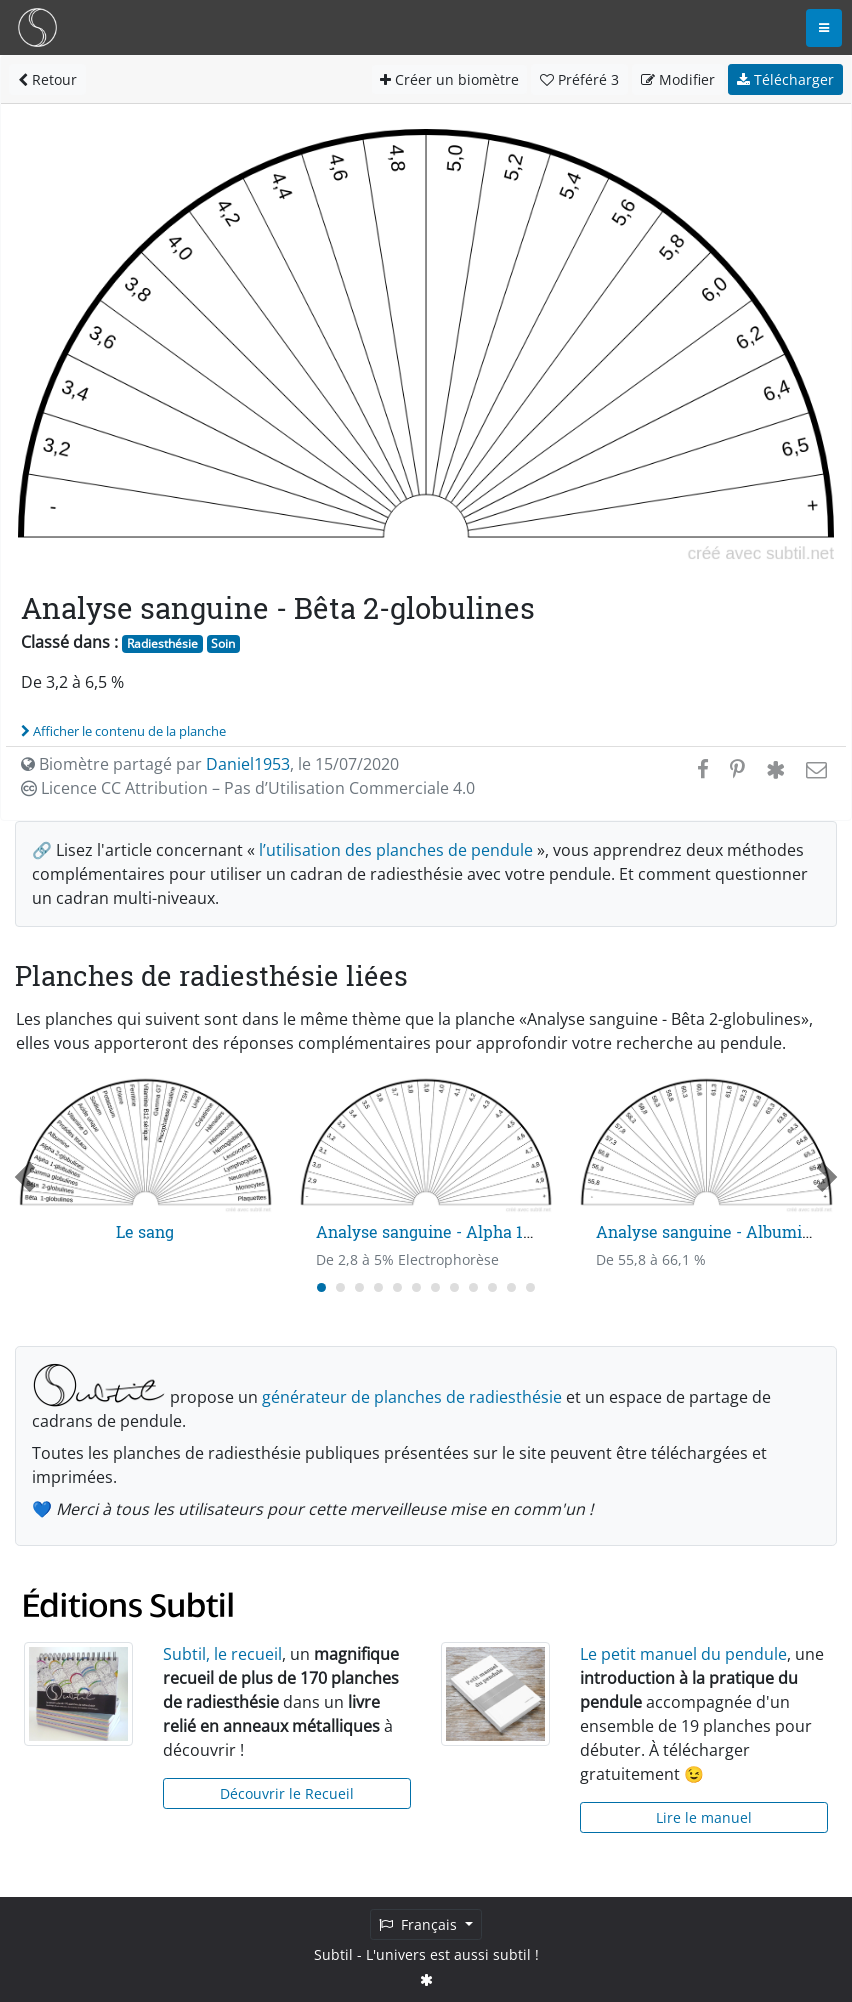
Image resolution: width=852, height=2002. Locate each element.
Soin (223, 643)
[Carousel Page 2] (340, 1287)
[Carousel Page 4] (378, 1287)
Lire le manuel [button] (704, 1817)
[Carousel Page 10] (492, 1287)
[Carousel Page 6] (416, 1287)
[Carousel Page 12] (530, 1287)
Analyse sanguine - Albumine (708, 1231)
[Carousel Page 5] (397, 1287)
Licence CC (248, 788)
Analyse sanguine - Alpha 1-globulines (462, 1231)
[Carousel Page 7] (435, 1287)
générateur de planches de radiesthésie (412, 1397)
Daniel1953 (248, 764)
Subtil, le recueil (222, 1654)
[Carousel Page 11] (511, 1287)
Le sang (145, 1231)
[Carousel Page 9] (473, 1287)
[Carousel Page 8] (454, 1287)
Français (420, 1924)
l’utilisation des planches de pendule (396, 850)
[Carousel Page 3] (359, 1287)
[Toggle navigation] (824, 28)
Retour (47, 79)
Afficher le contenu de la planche (123, 731)
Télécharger (785, 79)
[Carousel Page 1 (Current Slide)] (321, 1287)
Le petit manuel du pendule (683, 1654)
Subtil (333, 1954)
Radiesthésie (162, 643)
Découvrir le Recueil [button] (287, 1793)
